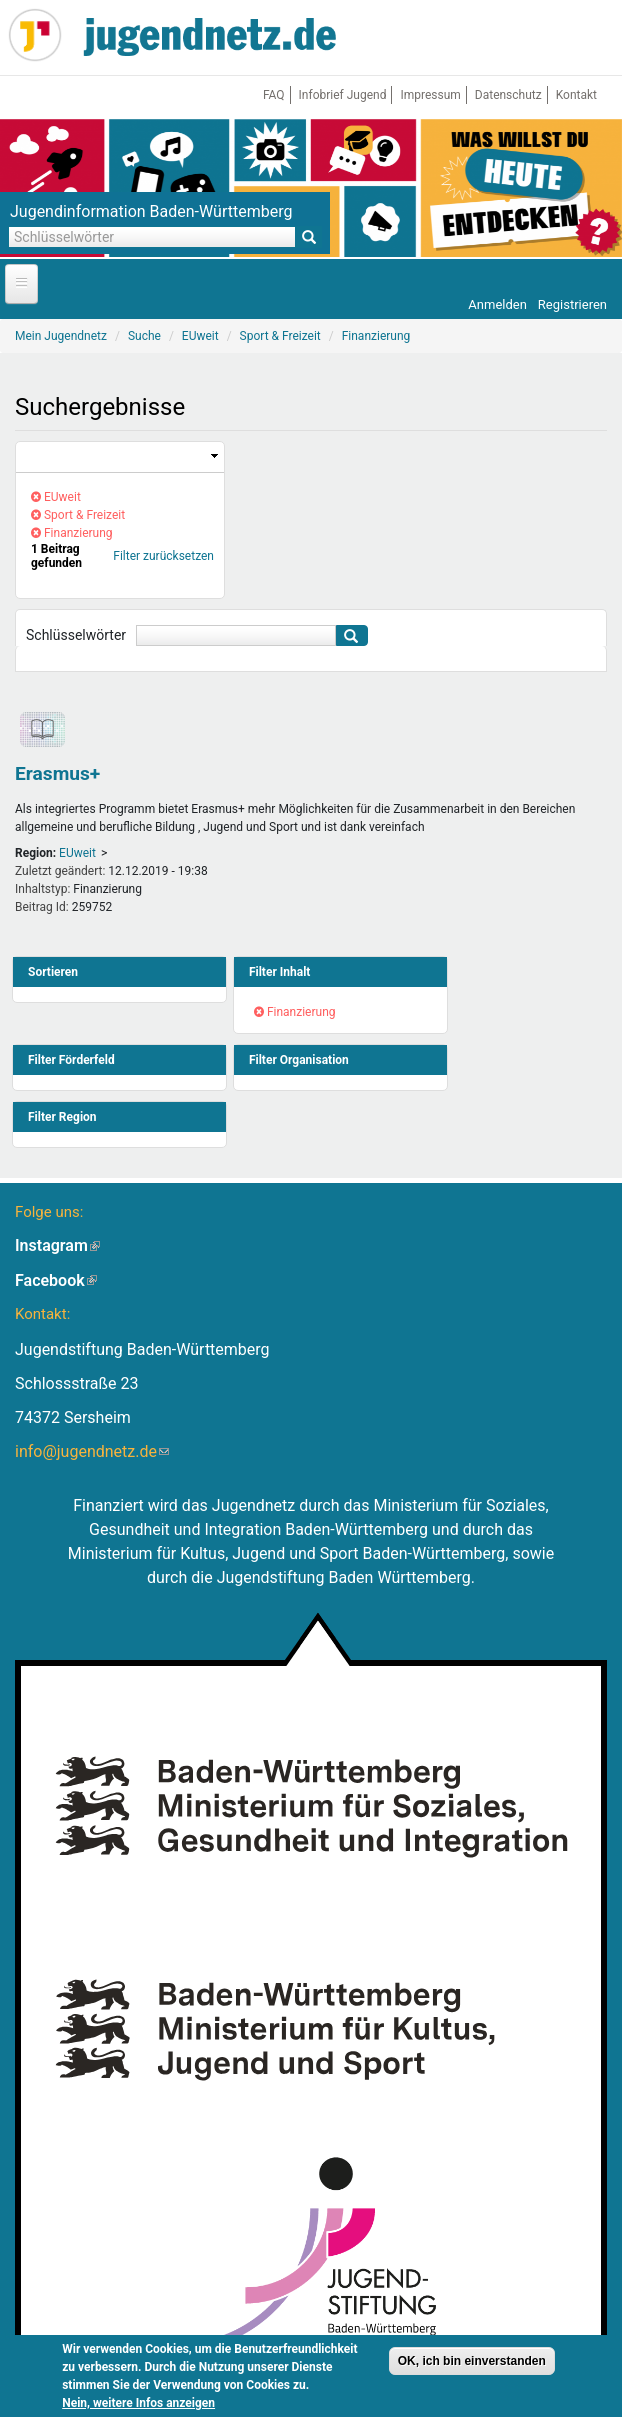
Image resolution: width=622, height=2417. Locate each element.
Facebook (56, 1280)
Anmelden (497, 304)
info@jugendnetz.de (92, 1451)
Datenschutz (508, 95)
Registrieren (572, 304)
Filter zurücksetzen (163, 556)
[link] (120, 457)
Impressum (430, 95)
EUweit (77, 853)
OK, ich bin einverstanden (472, 2364)
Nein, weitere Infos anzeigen (138, 2406)
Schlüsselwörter (76, 635)
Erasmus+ (57, 773)
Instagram (57, 1245)
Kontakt (576, 95)
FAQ (274, 95)
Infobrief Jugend (343, 95)
